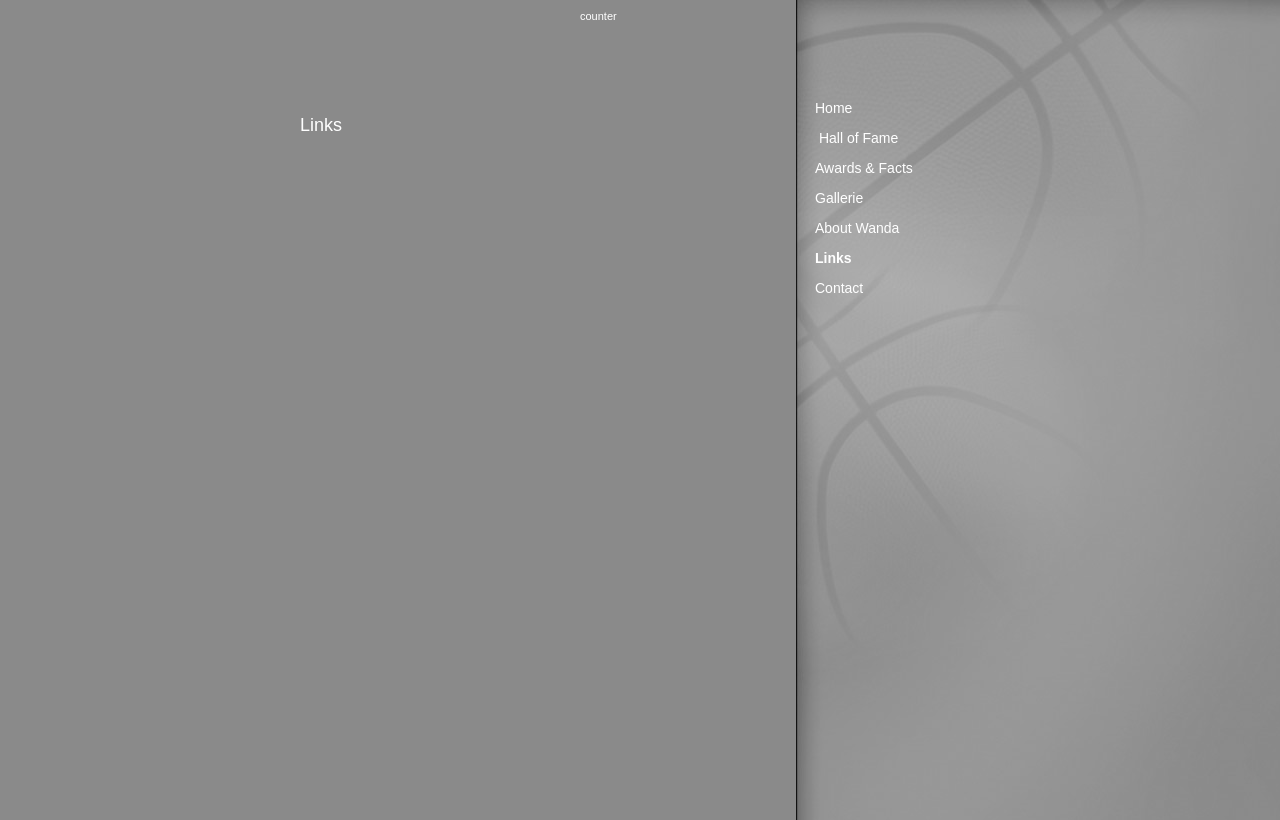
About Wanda (857, 228)
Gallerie (839, 198)
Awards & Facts (864, 168)
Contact (839, 288)
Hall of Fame (858, 138)
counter (598, 16)
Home (833, 108)
